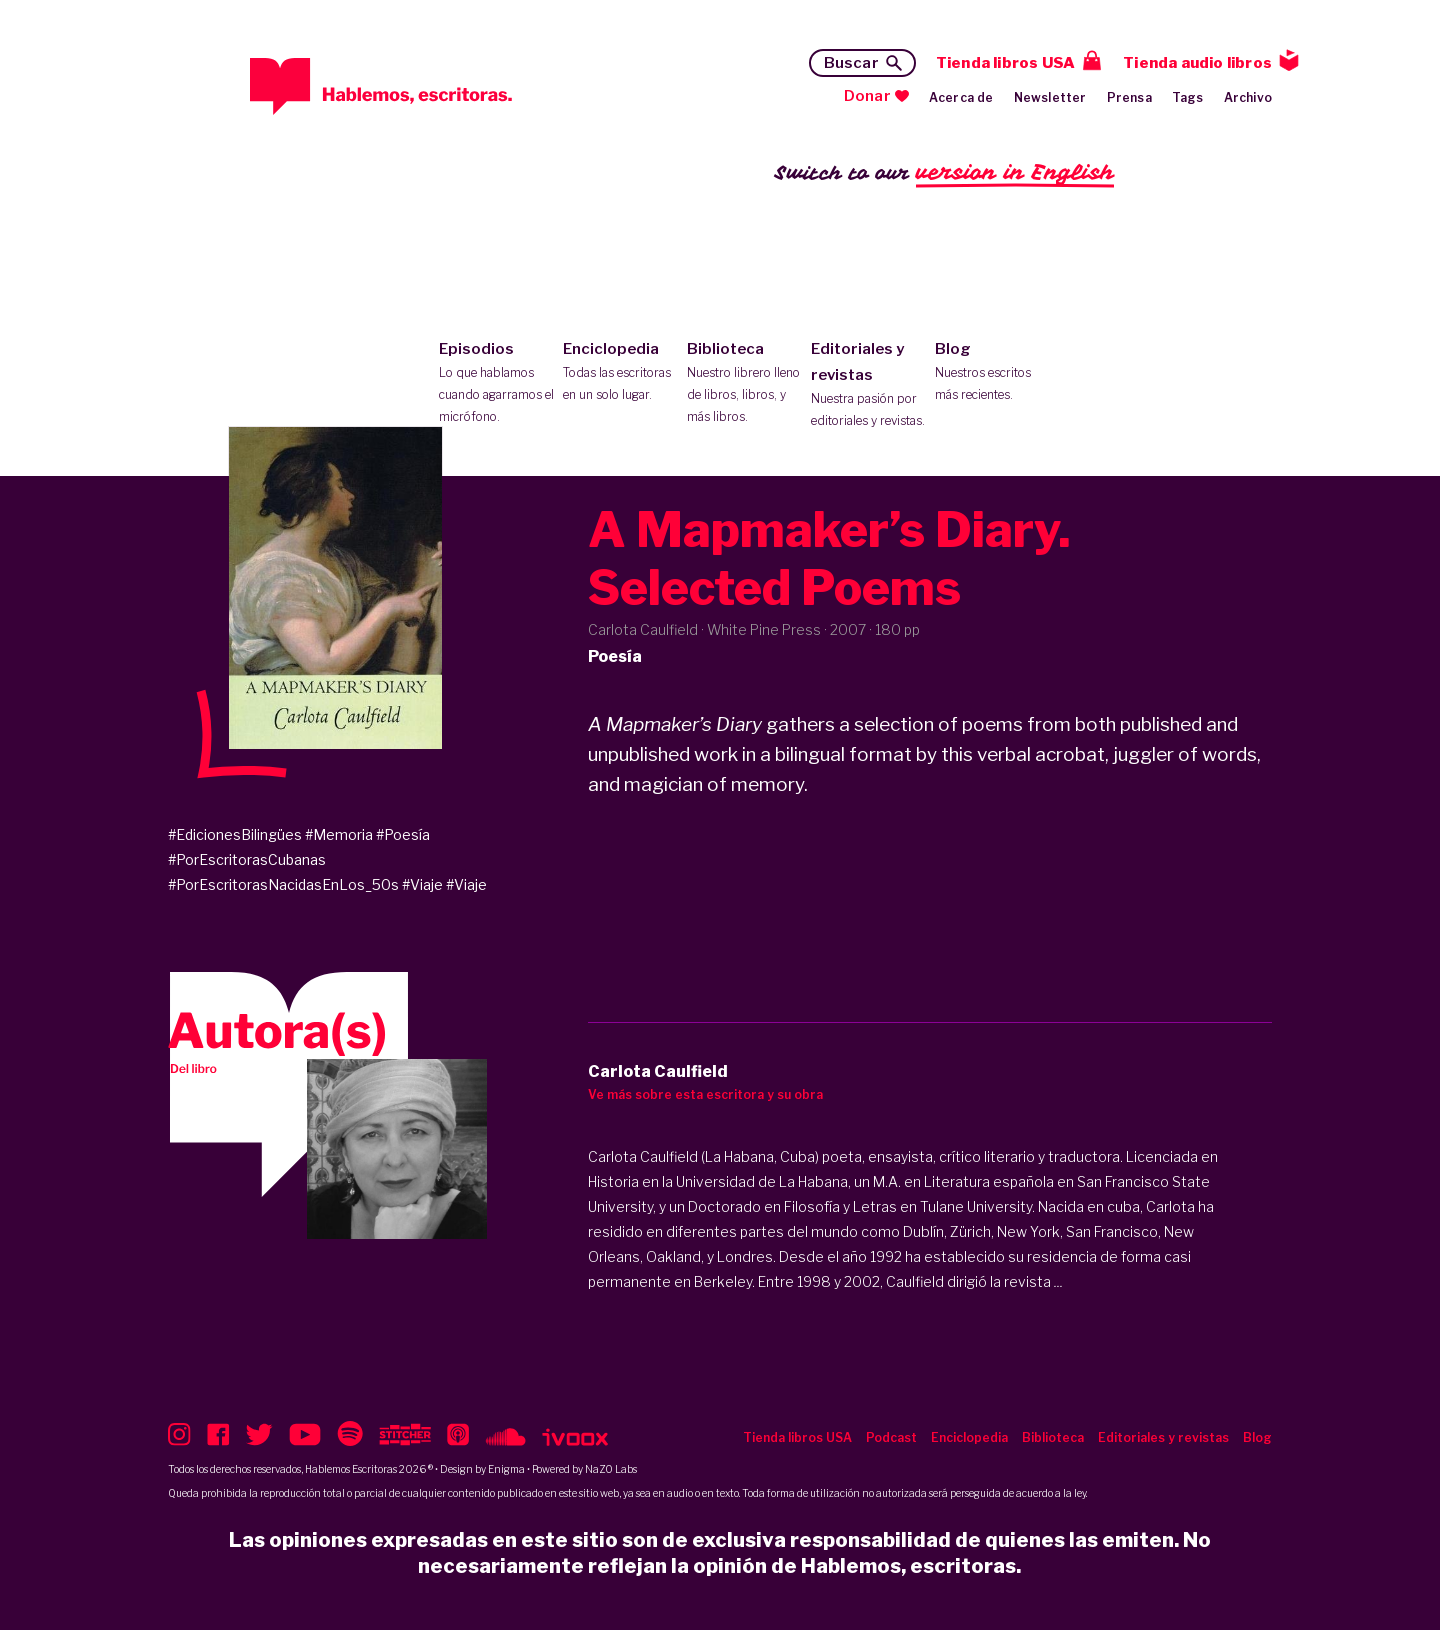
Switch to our (944, 173)
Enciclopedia (620, 373)
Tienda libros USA (1005, 63)
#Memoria (339, 834)
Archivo (1248, 97)
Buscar (851, 63)
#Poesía (403, 834)
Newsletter (1050, 97)
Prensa (1129, 97)
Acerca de (961, 97)
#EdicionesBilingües (235, 834)
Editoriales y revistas (868, 386)
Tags (1188, 97)
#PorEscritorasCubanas (247, 859)
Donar (867, 96)
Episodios (496, 384)
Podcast (891, 1437)
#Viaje (422, 884)
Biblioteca (744, 384)
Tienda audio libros (1197, 63)
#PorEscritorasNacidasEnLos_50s (283, 884)
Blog (992, 373)
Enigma (506, 1469)
